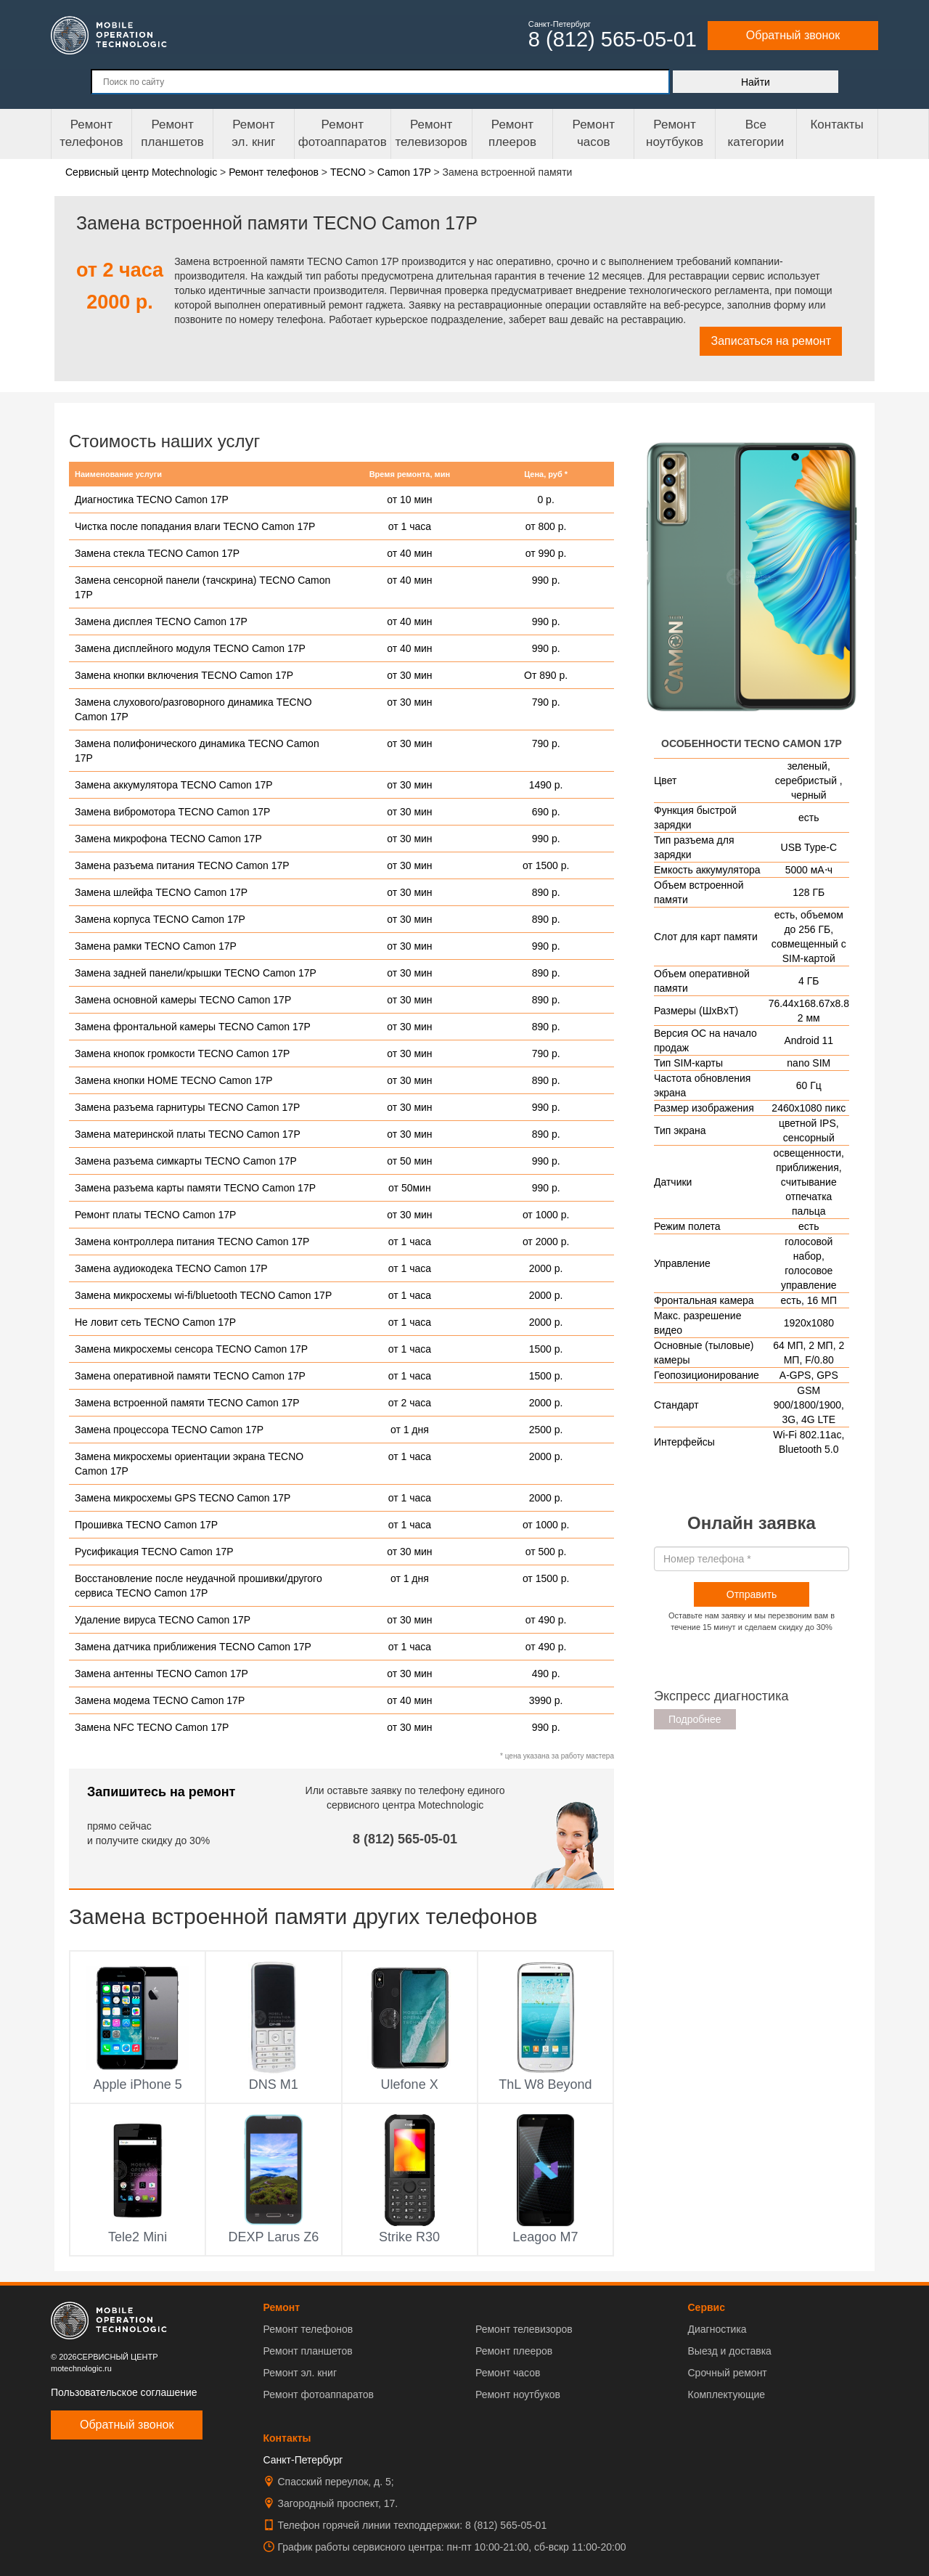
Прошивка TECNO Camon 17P (146, 1524)
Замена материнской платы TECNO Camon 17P (187, 1134)
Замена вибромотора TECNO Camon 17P (172, 812)
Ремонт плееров (513, 2351)
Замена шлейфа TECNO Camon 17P (161, 892)
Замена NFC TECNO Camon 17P (152, 1727)
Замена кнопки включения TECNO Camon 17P (184, 675)
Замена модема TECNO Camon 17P (160, 1700)
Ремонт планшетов (172, 133)
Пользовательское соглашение (124, 2392)
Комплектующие (726, 2394)
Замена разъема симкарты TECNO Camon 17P (186, 1161)
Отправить (752, 1594)
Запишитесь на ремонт (161, 1792)
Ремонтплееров (512, 133)
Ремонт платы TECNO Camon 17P (155, 1214)
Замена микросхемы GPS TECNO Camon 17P (182, 1498)
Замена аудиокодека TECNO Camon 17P (171, 1268)
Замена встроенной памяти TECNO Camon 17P (187, 1403)
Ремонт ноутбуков (674, 133)
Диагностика (716, 2329)
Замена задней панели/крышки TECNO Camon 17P (195, 973)
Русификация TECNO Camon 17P (154, 1551)
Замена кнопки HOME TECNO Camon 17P (174, 1080)
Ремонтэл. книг (253, 133)
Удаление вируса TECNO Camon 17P (162, 1620)
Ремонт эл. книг (300, 2373)
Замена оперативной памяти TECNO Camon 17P (190, 1376)
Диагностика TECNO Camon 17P (152, 499)
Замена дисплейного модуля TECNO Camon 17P (190, 648)
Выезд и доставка (729, 2351)
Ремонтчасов (594, 133)
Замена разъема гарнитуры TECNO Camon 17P (187, 1107)
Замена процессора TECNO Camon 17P (169, 1429)
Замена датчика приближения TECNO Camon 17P (193, 1646)
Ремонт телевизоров (431, 133)
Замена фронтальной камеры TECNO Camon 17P (193, 1026)
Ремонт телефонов (91, 133)
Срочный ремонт (726, 2373)
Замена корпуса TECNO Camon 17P (160, 919)
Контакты (836, 124)
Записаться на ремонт (771, 341)
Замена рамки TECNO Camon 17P (156, 946)
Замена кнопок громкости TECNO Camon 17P (182, 1053)
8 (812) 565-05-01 (405, 1839)
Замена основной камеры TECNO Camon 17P (183, 1000)
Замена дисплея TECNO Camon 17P (161, 621)
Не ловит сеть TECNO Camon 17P (155, 1322)
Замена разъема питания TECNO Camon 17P (182, 865)
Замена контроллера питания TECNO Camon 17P (192, 1241)
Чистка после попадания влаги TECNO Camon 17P (195, 526)
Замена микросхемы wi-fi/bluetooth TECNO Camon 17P (203, 1295)
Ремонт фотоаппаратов (342, 133)
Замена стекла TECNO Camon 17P (157, 553)
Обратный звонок (793, 35)
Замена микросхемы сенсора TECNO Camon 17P (191, 1349)
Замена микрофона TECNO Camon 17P (168, 838)
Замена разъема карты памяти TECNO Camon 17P (195, 1188)
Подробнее (694, 1719)
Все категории (755, 133)
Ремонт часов (507, 2373)
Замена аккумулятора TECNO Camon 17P (174, 785)
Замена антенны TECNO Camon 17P (161, 1673)
